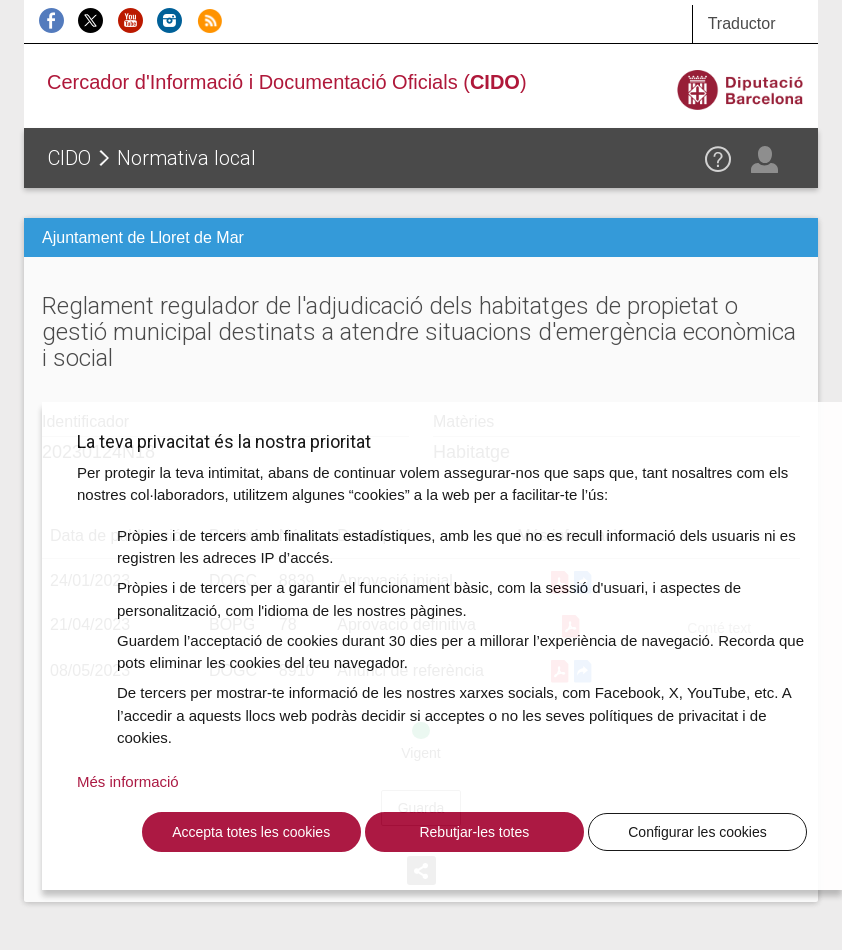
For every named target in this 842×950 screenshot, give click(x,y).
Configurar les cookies (697, 832)
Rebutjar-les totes (474, 832)
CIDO (69, 158)
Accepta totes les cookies (251, 832)
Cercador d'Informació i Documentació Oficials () (287, 82)
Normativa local (186, 158)
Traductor (742, 23)
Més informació (128, 781)
